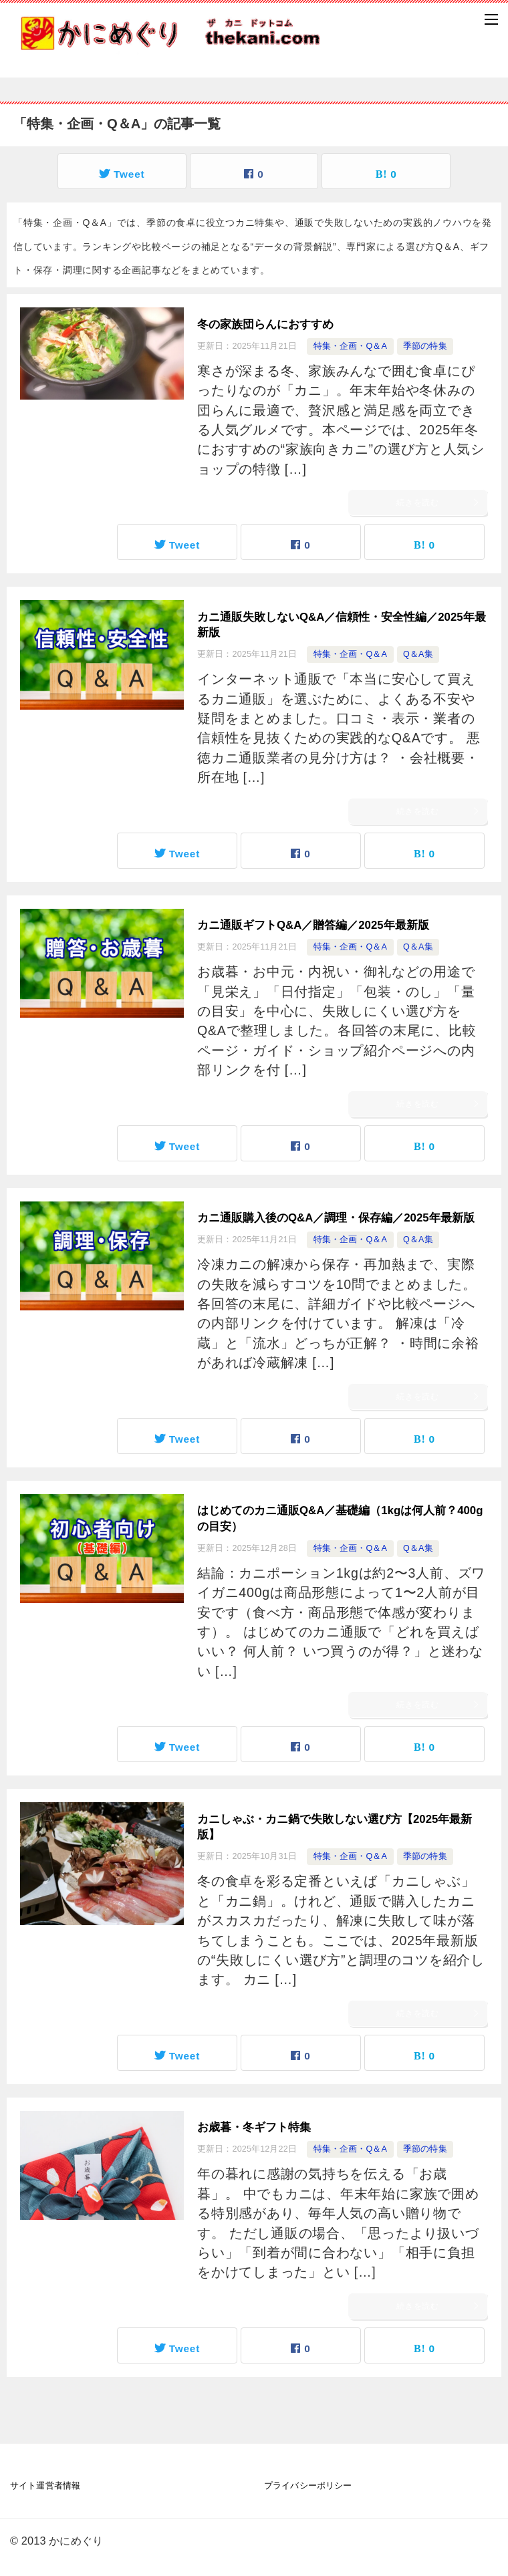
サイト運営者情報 (45, 2485)
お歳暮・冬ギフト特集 (254, 2127)
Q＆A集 (418, 654)
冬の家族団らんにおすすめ (265, 324)
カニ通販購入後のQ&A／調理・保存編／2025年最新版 (336, 1217)
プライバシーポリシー (308, 2485)
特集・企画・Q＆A (350, 346)
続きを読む (438, 502)
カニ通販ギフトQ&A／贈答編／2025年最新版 (313, 925)
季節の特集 (425, 346)
